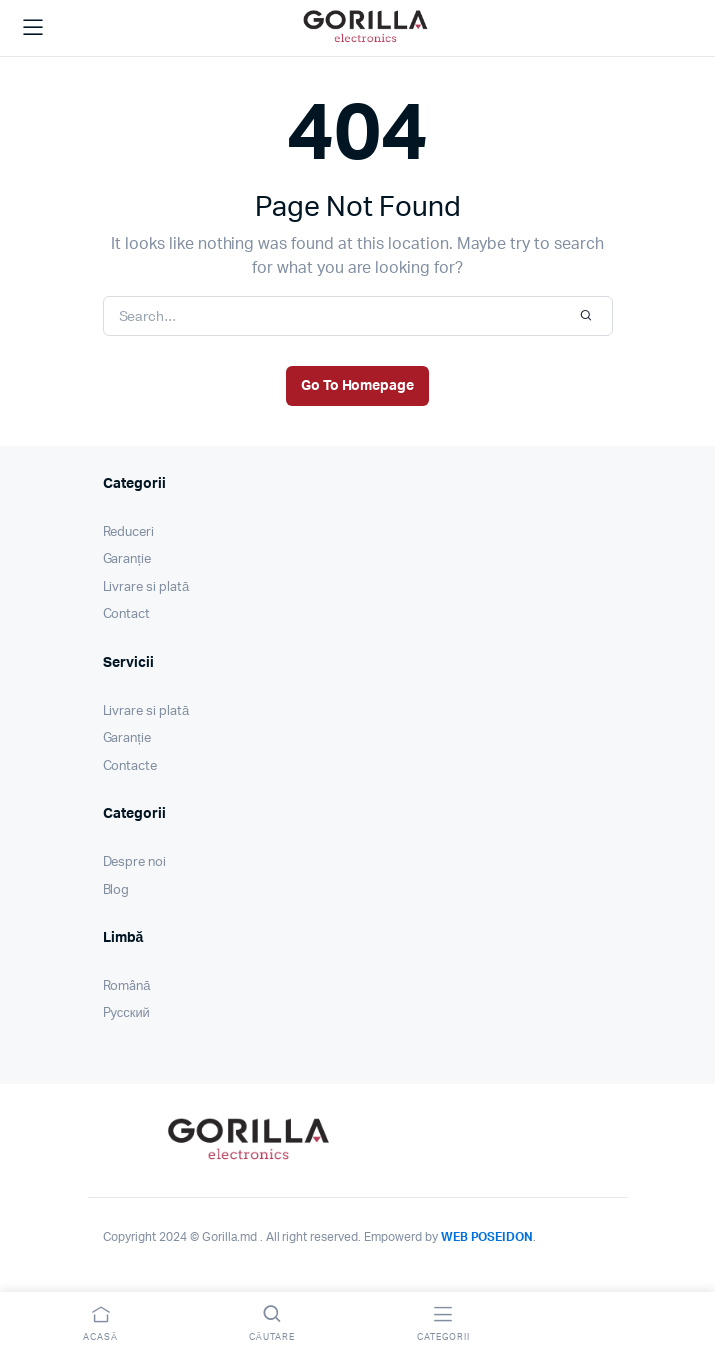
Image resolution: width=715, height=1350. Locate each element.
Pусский (126, 1013)
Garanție (127, 559)
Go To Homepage (358, 386)
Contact (127, 614)
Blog (116, 890)
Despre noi (135, 862)
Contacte (130, 766)
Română (127, 986)
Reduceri (129, 532)
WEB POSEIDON (487, 1237)
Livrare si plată (146, 587)
